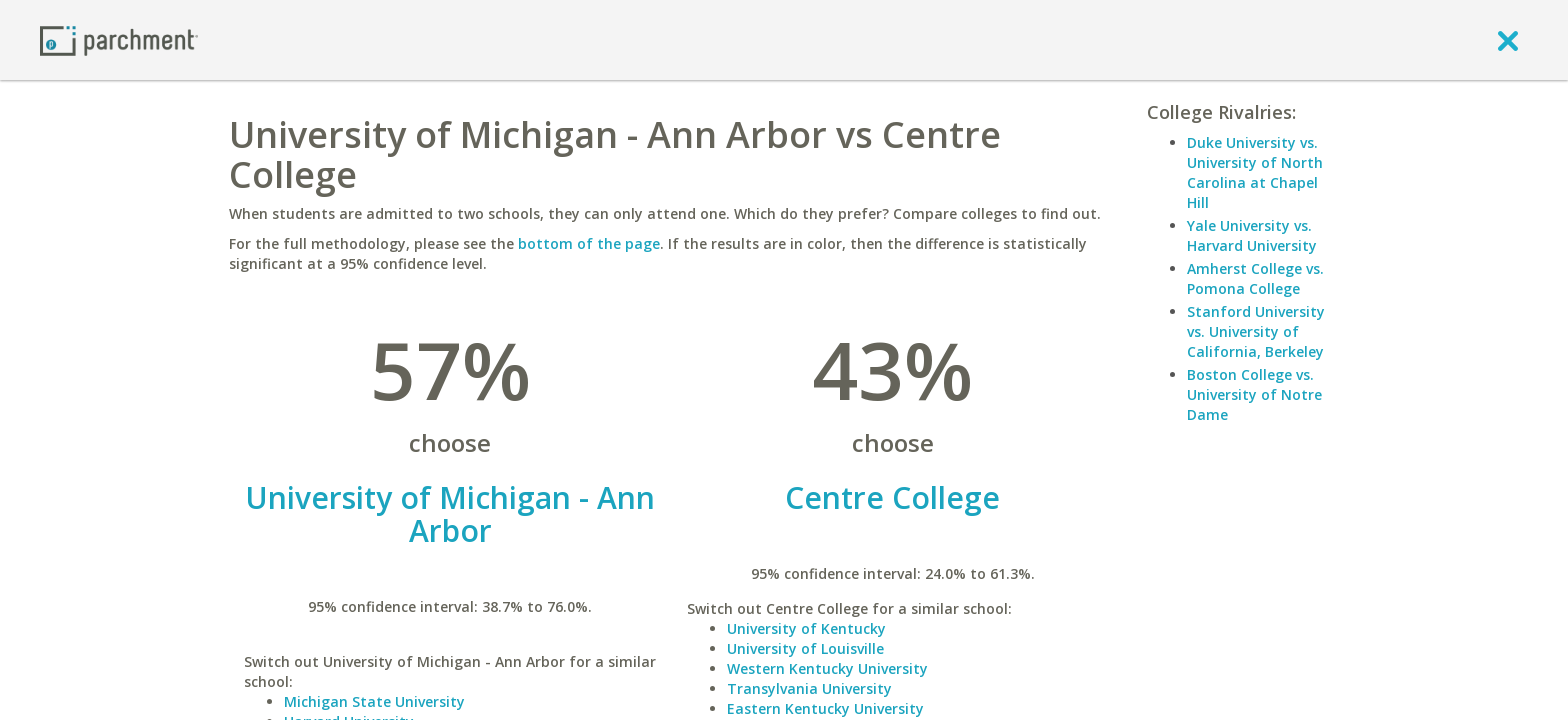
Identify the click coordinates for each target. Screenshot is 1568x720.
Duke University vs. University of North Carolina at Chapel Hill (1255, 172)
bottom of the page (589, 243)
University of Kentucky (806, 628)
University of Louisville (805, 648)
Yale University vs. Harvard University (1252, 235)
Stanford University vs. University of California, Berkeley (1256, 331)
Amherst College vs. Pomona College (1255, 278)
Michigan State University (374, 701)
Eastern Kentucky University (825, 708)
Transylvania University (809, 688)
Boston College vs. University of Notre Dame (1254, 394)
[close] (1508, 40)
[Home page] (119, 39)
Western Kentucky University (827, 668)
